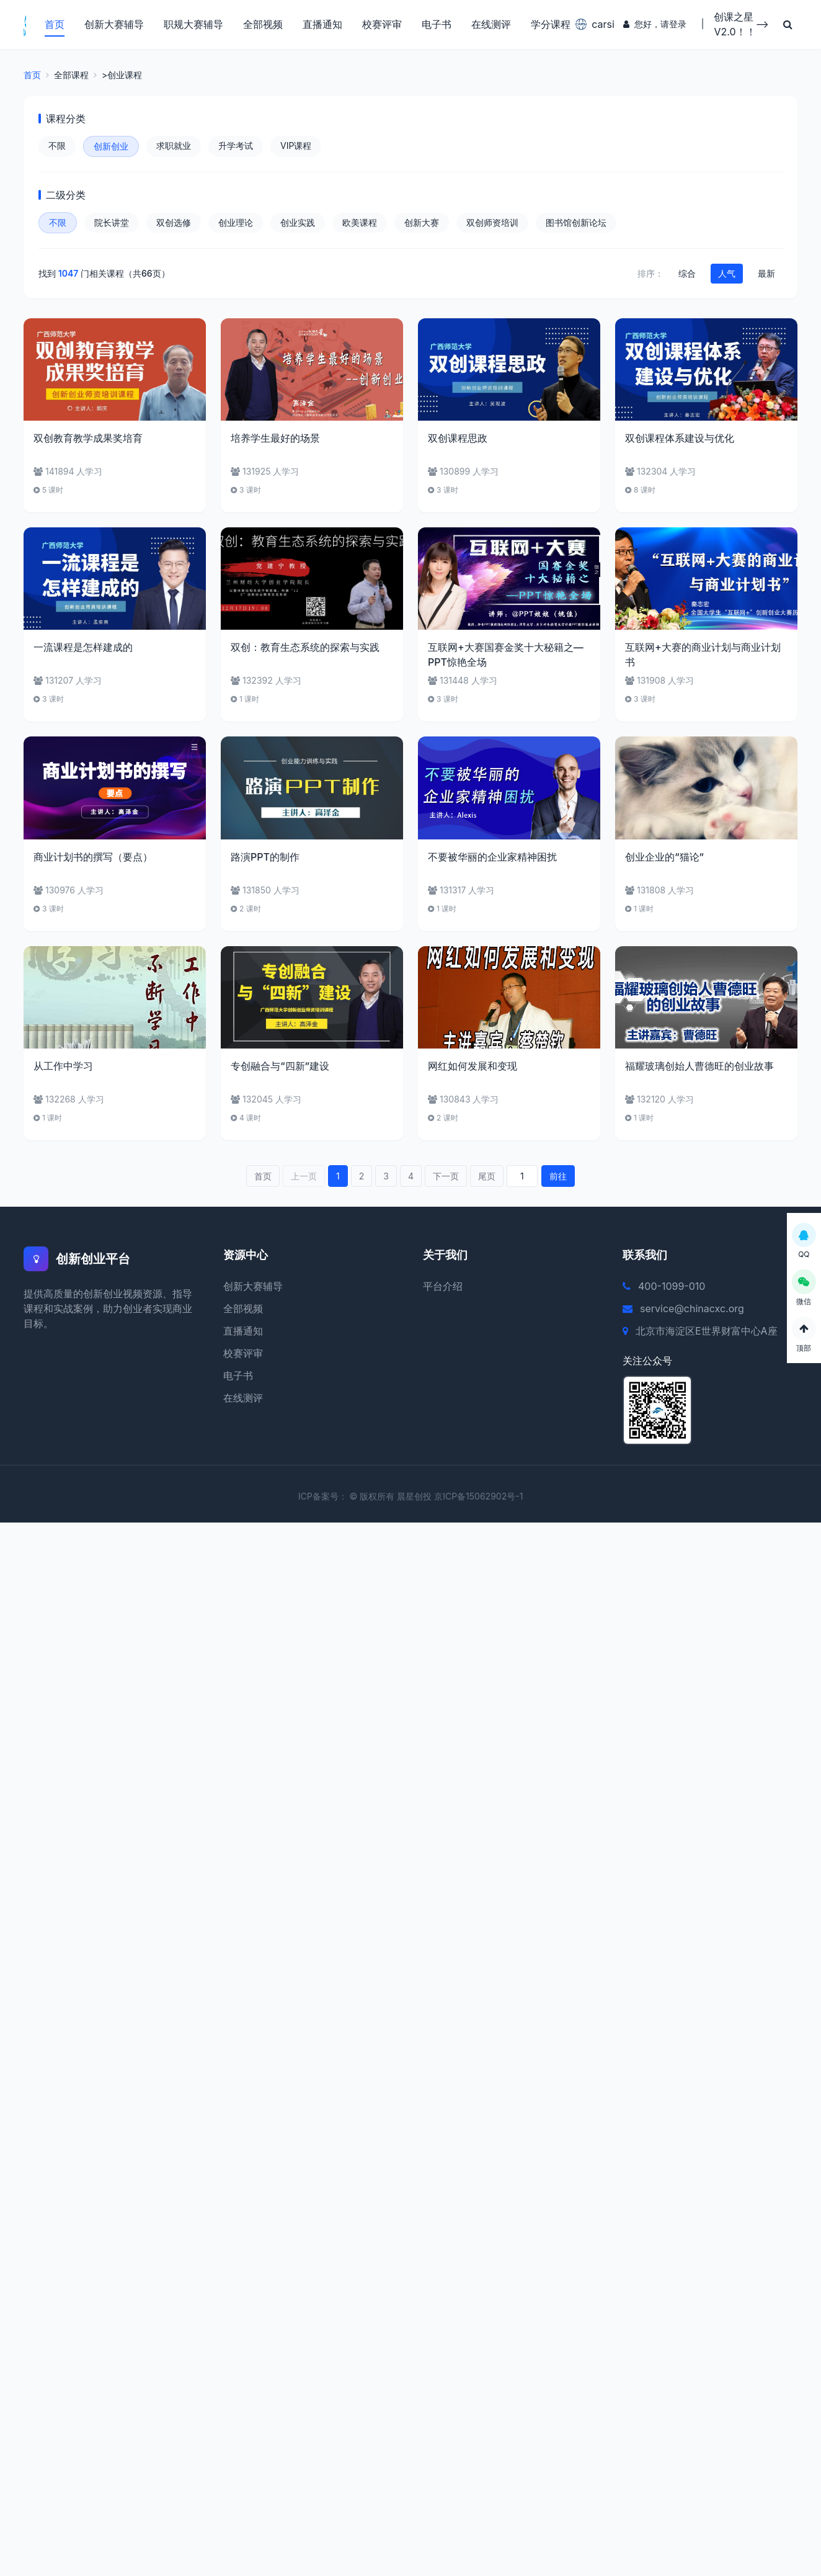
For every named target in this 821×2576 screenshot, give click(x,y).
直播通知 (322, 25)
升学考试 (235, 146)
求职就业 (173, 146)
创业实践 (297, 223)
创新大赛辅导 (113, 25)
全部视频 (262, 25)
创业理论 (235, 223)
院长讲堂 (111, 223)
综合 (687, 274)
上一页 (304, 1177)
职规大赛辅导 (193, 25)
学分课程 (550, 25)
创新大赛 (421, 223)
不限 (57, 146)
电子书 (436, 25)
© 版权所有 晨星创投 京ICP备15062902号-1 (436, 1497)
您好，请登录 (654, 24)
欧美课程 (359, 223)
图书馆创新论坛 (576, 223)
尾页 (486, 1177)
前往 (558, 1177)
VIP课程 (295, 146)
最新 (766, 274)
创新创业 (111, 146)
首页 (54, 25)
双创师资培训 (492, 223)
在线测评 (490, 25)
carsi (591, 25)
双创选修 (173, 223)
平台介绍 (443, 1287)
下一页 (446, 1177)
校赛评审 (381, 25)
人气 (726, 274)
